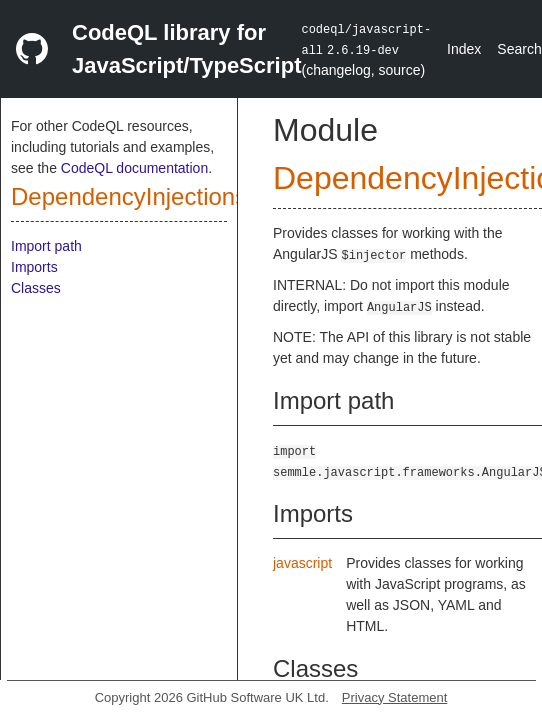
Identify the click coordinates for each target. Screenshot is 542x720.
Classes (36, 288)
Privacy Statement (395, 697)
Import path (46, 246)
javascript (302, 563)
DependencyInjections (129, 196)
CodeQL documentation (134, 168)
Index (464, 49)
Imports (34, 267)
